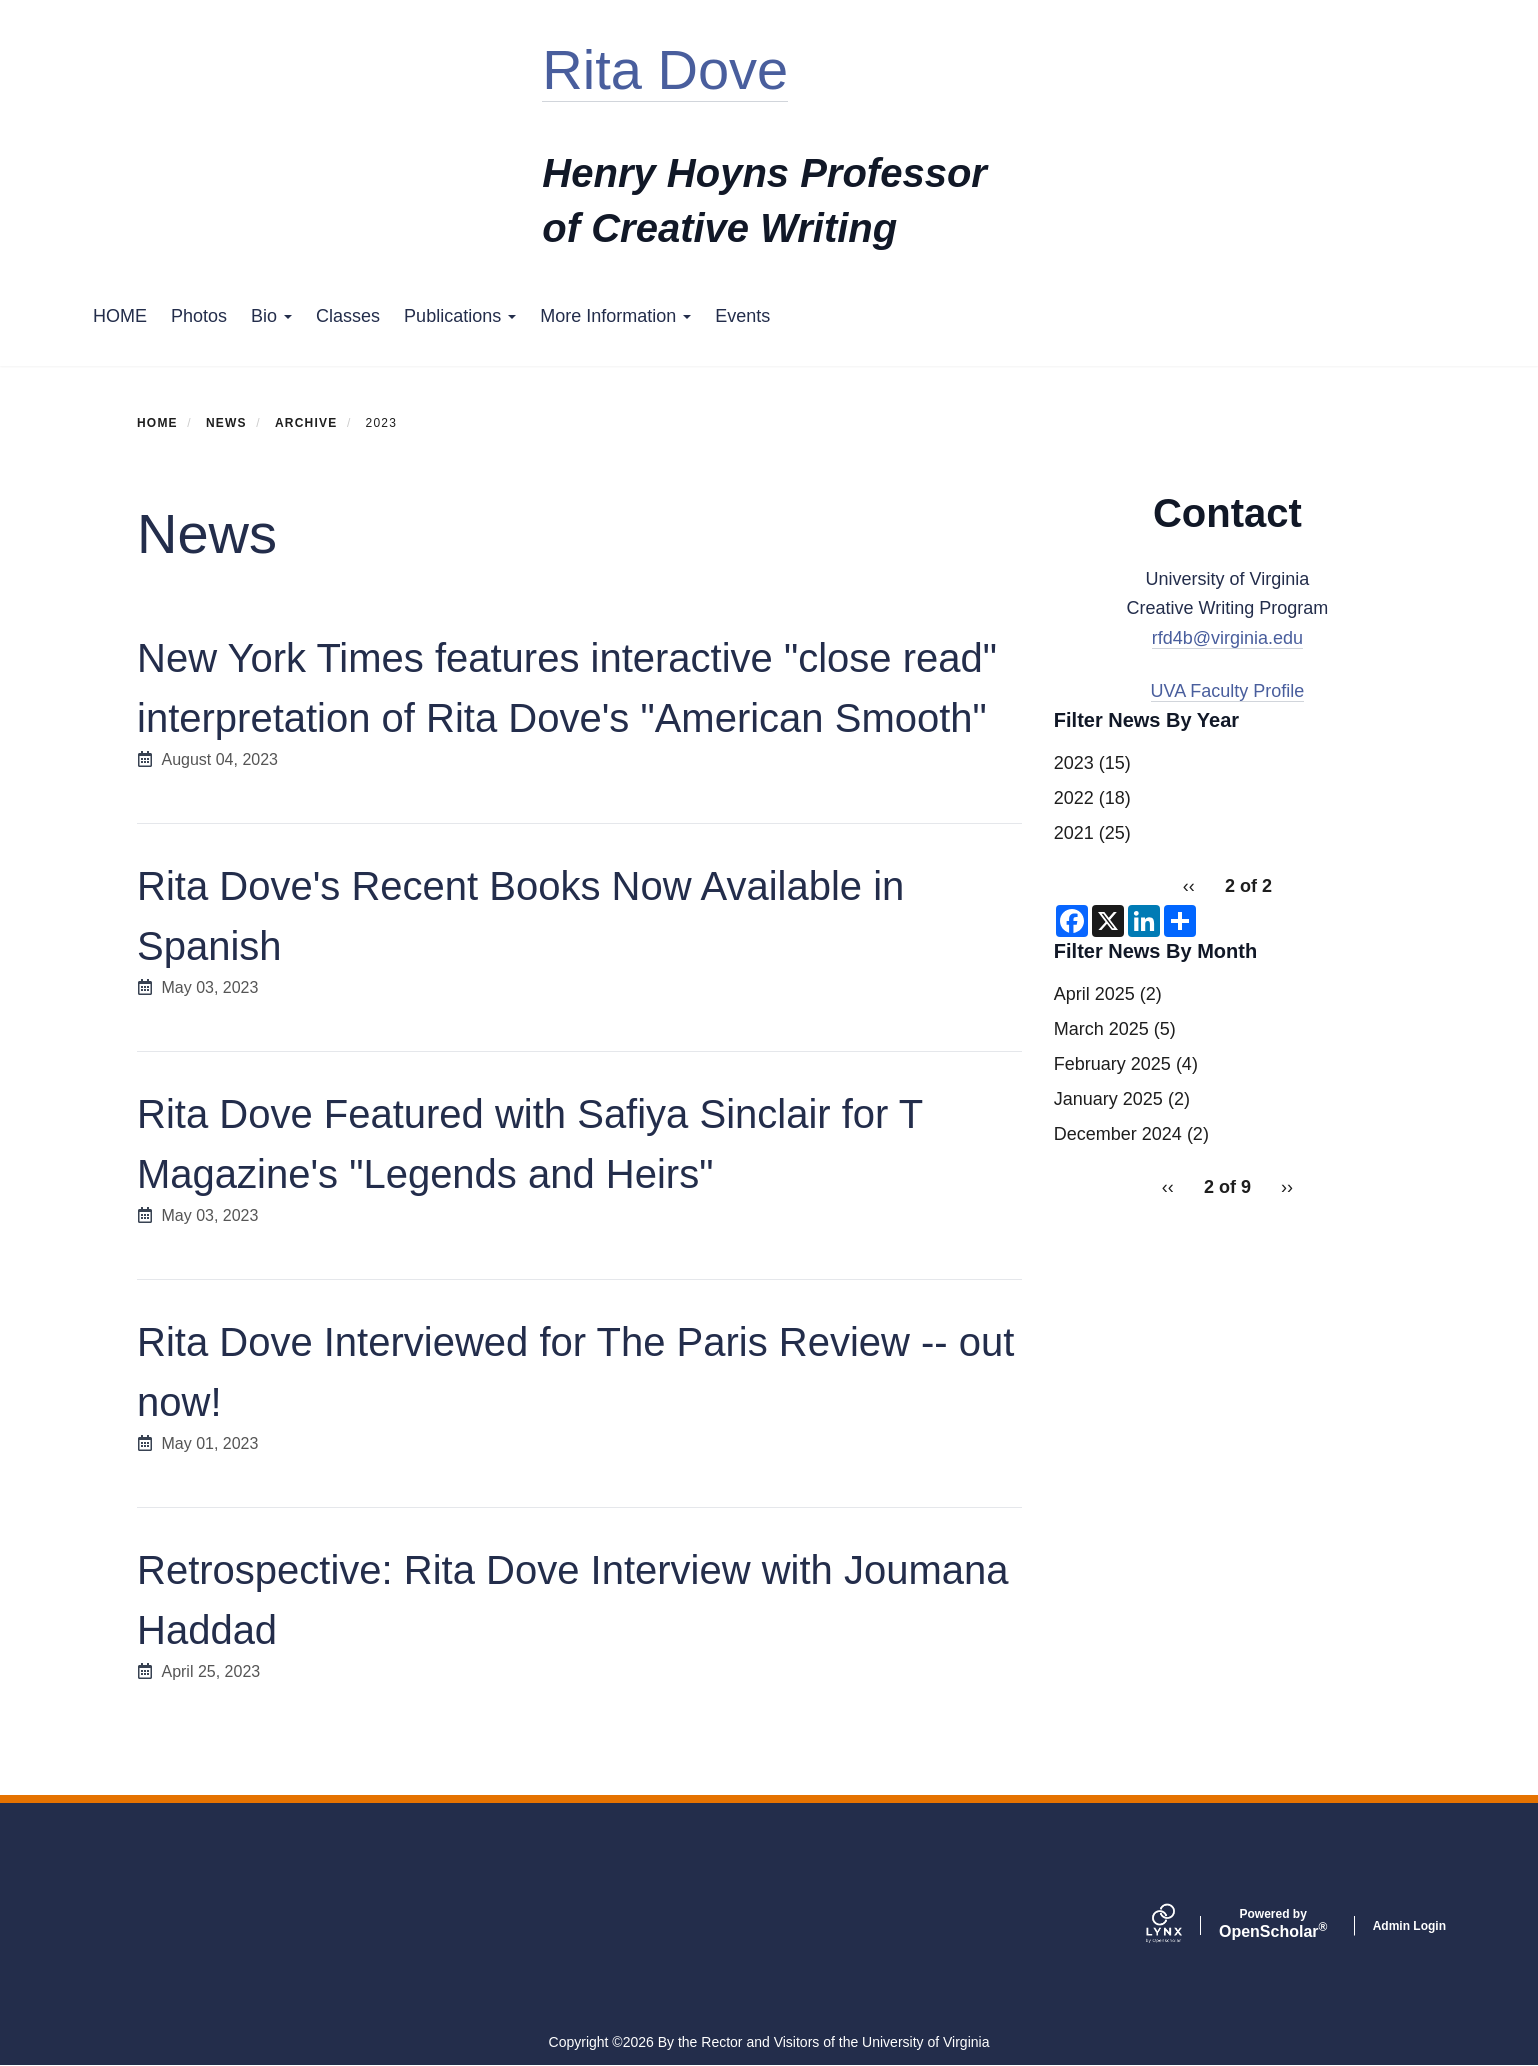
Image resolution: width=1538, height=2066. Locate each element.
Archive (306, 423)
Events (742, 316)
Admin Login (1409, 1926)
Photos (199, 316)
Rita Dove (665, 69)
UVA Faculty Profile (1228, 691)
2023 (1074, 763)
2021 (1074, 833)
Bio (271, 316)
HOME (120, 316)
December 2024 (1118, 1134)
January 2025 (1108, 1099)
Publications (460, 316)
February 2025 (1112, 1064)
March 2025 (1101, 1029)
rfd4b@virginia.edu (1227, 638)
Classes (348, 316)
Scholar (1273, 1924)
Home (157, 423)
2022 (1074, 798)
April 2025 (1094, 994)
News (226, 423)
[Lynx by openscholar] (1181, 1926)
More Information (615, 316)
